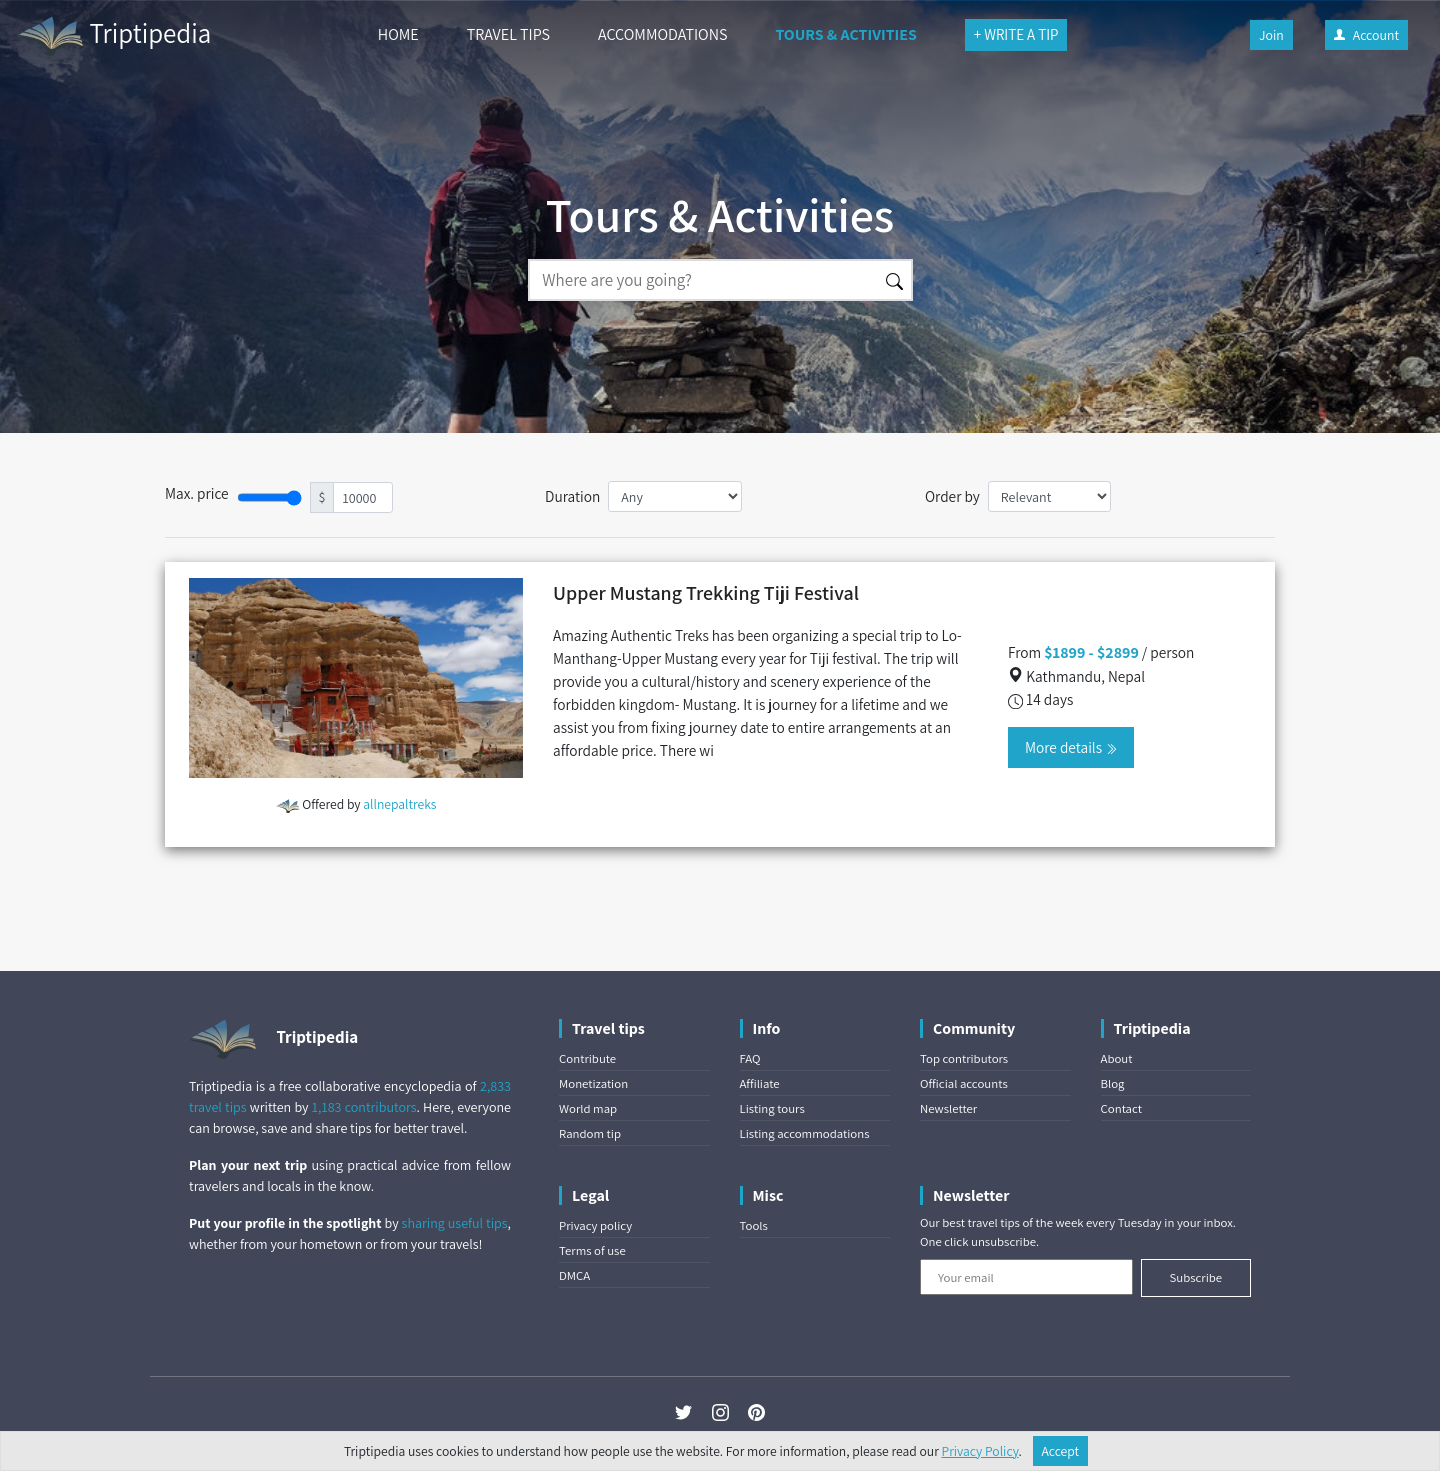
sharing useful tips (455, 1223)
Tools (754, 1225)
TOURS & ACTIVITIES (845, 34)
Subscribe (1195, 1277)
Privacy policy (595, 1225)
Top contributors (964, 1058)
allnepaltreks (399, 804)
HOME (398, 34)
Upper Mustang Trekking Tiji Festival (706, 593)
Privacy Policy (980, 1451)
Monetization (593, 1083)
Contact (1121, 1108)
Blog (1113, 1083)
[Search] (703, 280)
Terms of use (592, 1250)
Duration (572, 496)
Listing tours (772, 1108)
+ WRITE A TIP (1016, 34)
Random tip (590, 1133)
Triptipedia (113, 36)
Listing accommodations (805, 1133)
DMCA (574, 1275)
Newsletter (948, 1108)
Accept (1061, 1451)
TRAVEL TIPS (508, 34)
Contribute (587, 1058)
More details (1071, 747)
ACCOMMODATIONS (662, 34)
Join (1271, 35)
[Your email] (1026, 1277)
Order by (952, 496)
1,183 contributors (364, 1107)
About (1117, 1058)
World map (588, 1108)
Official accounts (964, 1083)
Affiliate (760, 1083)
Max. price (197, 493)
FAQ (750, 1058)
